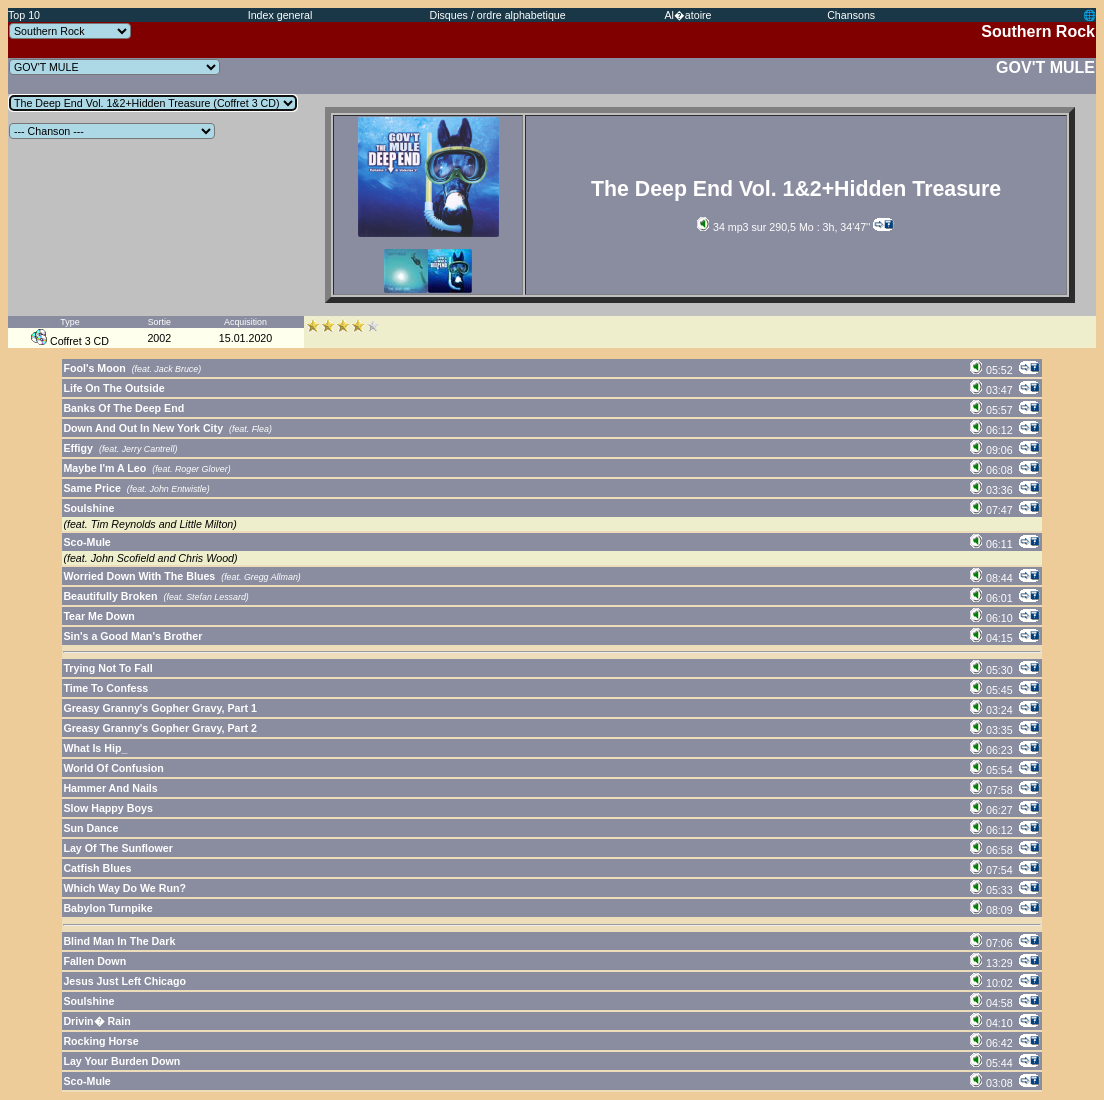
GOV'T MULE (1045, 67)
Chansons (851, 15)
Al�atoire (687, 15)
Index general (280, 15)
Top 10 (24, 15)
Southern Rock (1038, 31)
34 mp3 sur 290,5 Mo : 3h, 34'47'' (783, 227)
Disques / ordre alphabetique (497, 15)
